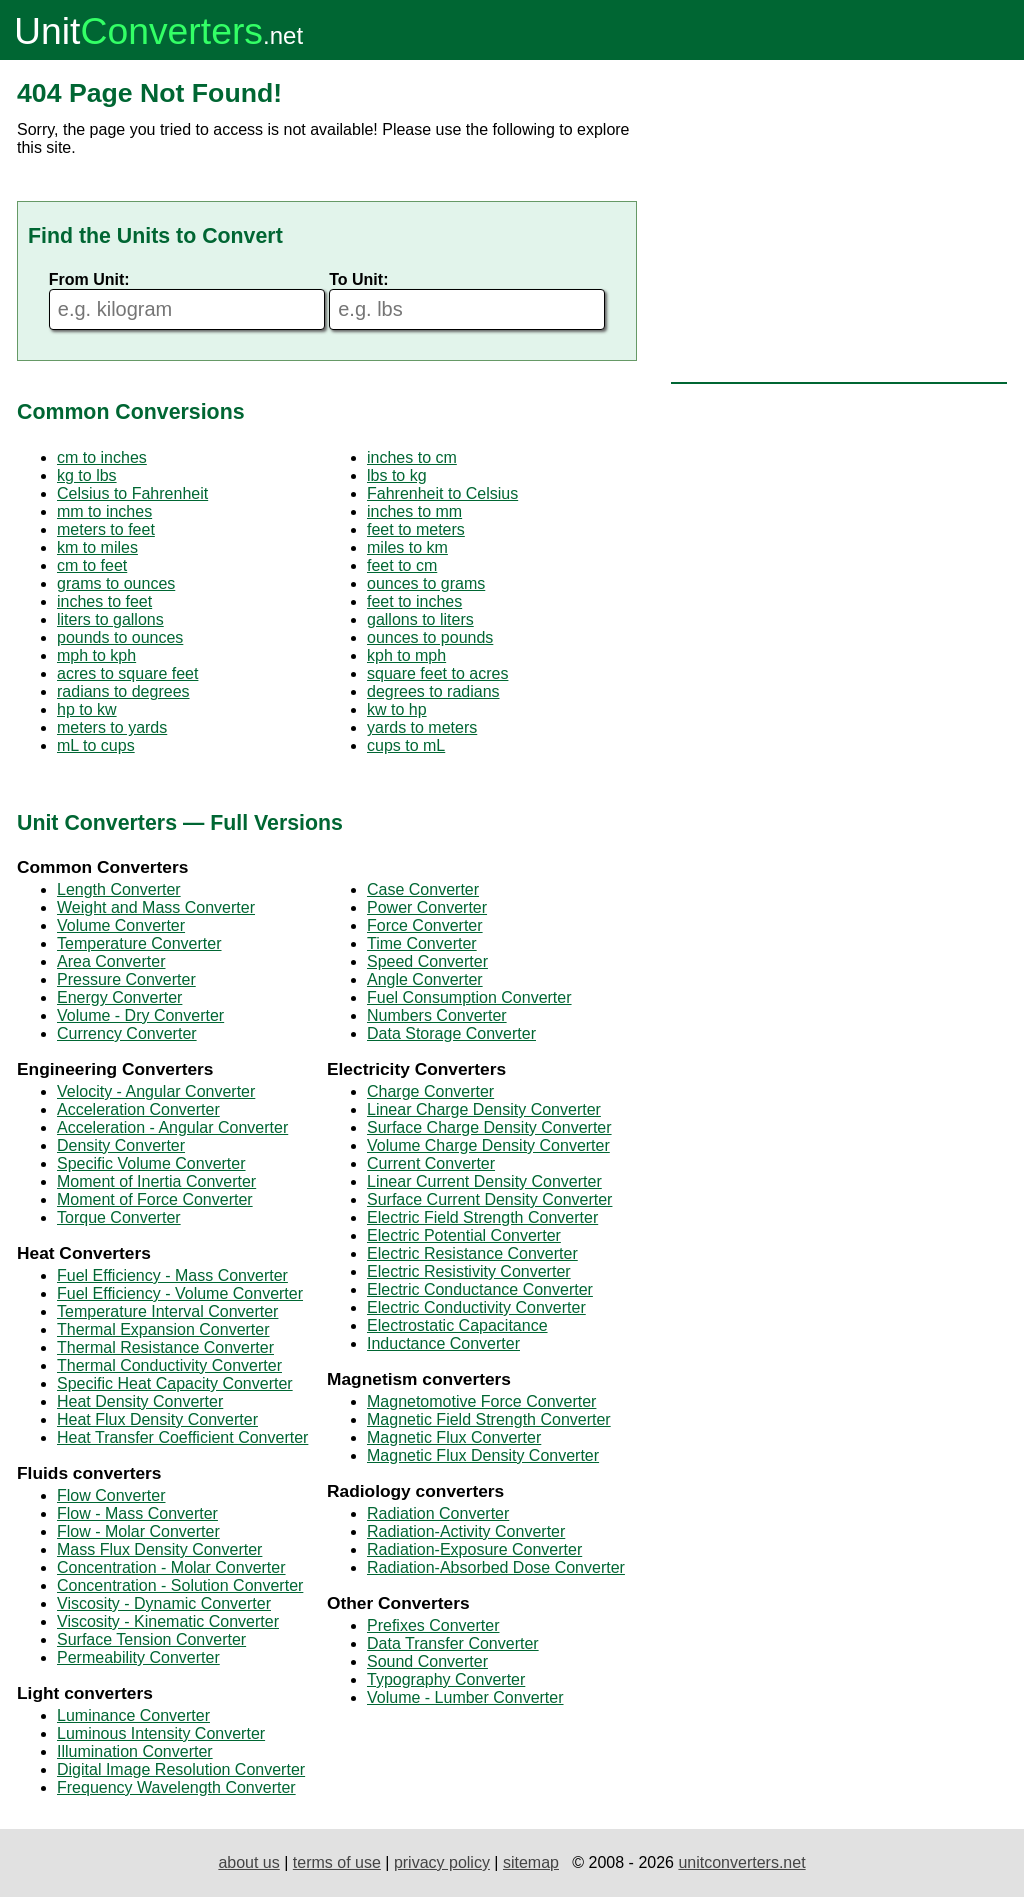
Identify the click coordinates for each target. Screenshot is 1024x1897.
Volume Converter (121, 925)
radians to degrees (123, 691)
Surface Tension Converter (151, 1639)
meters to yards (112, 727)
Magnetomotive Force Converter (481, 1401)
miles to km (407, 547)
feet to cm (402, 565)
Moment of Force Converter (155, 1199)
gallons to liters (420, 619)
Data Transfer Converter (453, 1643)
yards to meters (422, 727)
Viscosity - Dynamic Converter (164, 1603)
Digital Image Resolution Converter (181, 1769)
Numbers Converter (437, 1015)
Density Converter (121, 1145)
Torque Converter (119, 1217)
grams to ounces (116, 583)
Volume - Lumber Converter (465, 1697)
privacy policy (442, 1862)
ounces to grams (426, 583)
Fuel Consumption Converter (469, 997)
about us (248, 1862)
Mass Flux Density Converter (159, 1549)
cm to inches (102, 457)
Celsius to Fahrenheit (132, 493)
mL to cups (96, 745)
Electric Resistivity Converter (469, 1271)
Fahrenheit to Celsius (442, 493)
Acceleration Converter (138, 1109)
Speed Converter (427, 961)
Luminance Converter (133, 1715)
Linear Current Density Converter (484, 1181)
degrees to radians (433, 691)
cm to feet (92, 565)
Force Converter (425, 925)
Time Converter (422, 943)
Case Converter (423, 889)
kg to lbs (87, 475)
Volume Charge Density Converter (488, 1145)
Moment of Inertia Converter (156, 1181)
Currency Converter (127, 1033)
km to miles (97, 547)
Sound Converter (427, 1661)
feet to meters (416, 529)
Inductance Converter (443, 1343)
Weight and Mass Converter (156, 907)
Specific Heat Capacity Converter (175, 1383)
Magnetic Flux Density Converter (483, 1455)
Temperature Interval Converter (167, 1311)
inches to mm (414, 511)
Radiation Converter (438, 1513)
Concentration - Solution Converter (180, 1585)
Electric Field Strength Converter (482, 1217)
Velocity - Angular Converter (156, 1091)
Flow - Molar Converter (138, 1531)
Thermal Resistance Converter (165, 1347)
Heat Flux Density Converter (157, 1419)
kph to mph (406, 655)
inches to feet (104, 601)
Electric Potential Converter (464, 1235)
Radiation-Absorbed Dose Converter (496, 1567)
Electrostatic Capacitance (457, 1325)
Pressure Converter (126, 979)
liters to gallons (110, 619)
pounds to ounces (120, 637)
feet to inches (414, 601)
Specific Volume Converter (151, 1163)
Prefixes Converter (433, 1625)
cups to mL (406, 745)
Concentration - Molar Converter (171, 1567)
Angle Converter (425, 979)
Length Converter (119, 889)
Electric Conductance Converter (480, 1289)
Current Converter (431, 1163)
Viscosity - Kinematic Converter (168, 1621)
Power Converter (427, 907)
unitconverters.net (741, 1862)
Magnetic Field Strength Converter (489, 1419)
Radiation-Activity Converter (466, 1531)
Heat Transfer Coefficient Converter (182, 1437)
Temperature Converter (139, 943)
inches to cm (412, 457)
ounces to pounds (430, 637)
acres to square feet (127, 673)
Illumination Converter (135, 1751)
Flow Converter (111, 1495)
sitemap (531, 1862)
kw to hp (397, 709)
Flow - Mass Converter (137, 1513)
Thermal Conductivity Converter (169, 1365)
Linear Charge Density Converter (484, 1109)
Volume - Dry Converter (140, 1015)
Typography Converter (446, 1679)
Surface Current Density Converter (489, 1199)
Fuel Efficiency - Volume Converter (180, 1293)
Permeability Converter (138, 1657)
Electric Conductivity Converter (476, 1307)
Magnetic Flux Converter (454, 1437)
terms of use (337, 1862)
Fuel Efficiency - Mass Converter (172, 1275)
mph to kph (96, 655)
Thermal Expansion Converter (163, 1329)
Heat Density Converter (140, 1401)
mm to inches (104, 511)
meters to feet (106, 529)
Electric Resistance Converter (472, 1253)
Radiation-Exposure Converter (474, 1549)
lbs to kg (397, 475)
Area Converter (111, 961)
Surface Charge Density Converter (489, 1127)
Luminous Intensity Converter (161, 1733)
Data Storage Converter (451, 1033)
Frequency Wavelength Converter (176, 1787)
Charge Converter (430, 1091)
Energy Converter (119, 997)
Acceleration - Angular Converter (172, 1127)
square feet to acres (437, 673)
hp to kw (87, 709)
